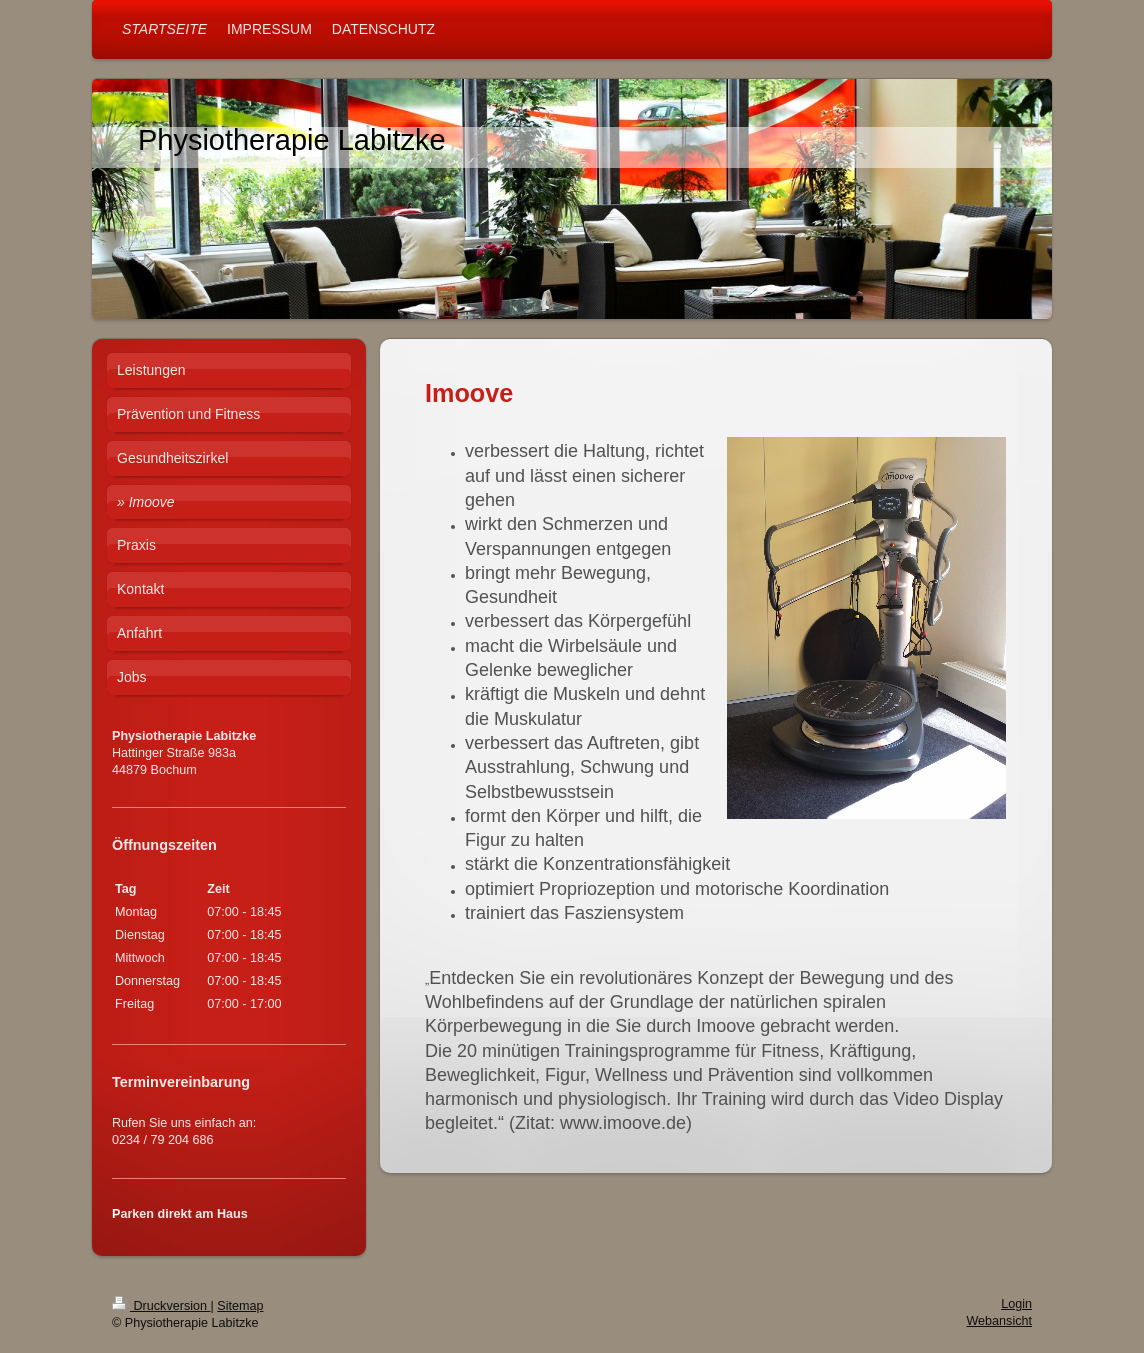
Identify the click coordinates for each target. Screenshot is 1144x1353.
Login (1016, 1304)
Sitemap (240, 1306)
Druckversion (161, 1306)
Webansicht (999, 1321)
